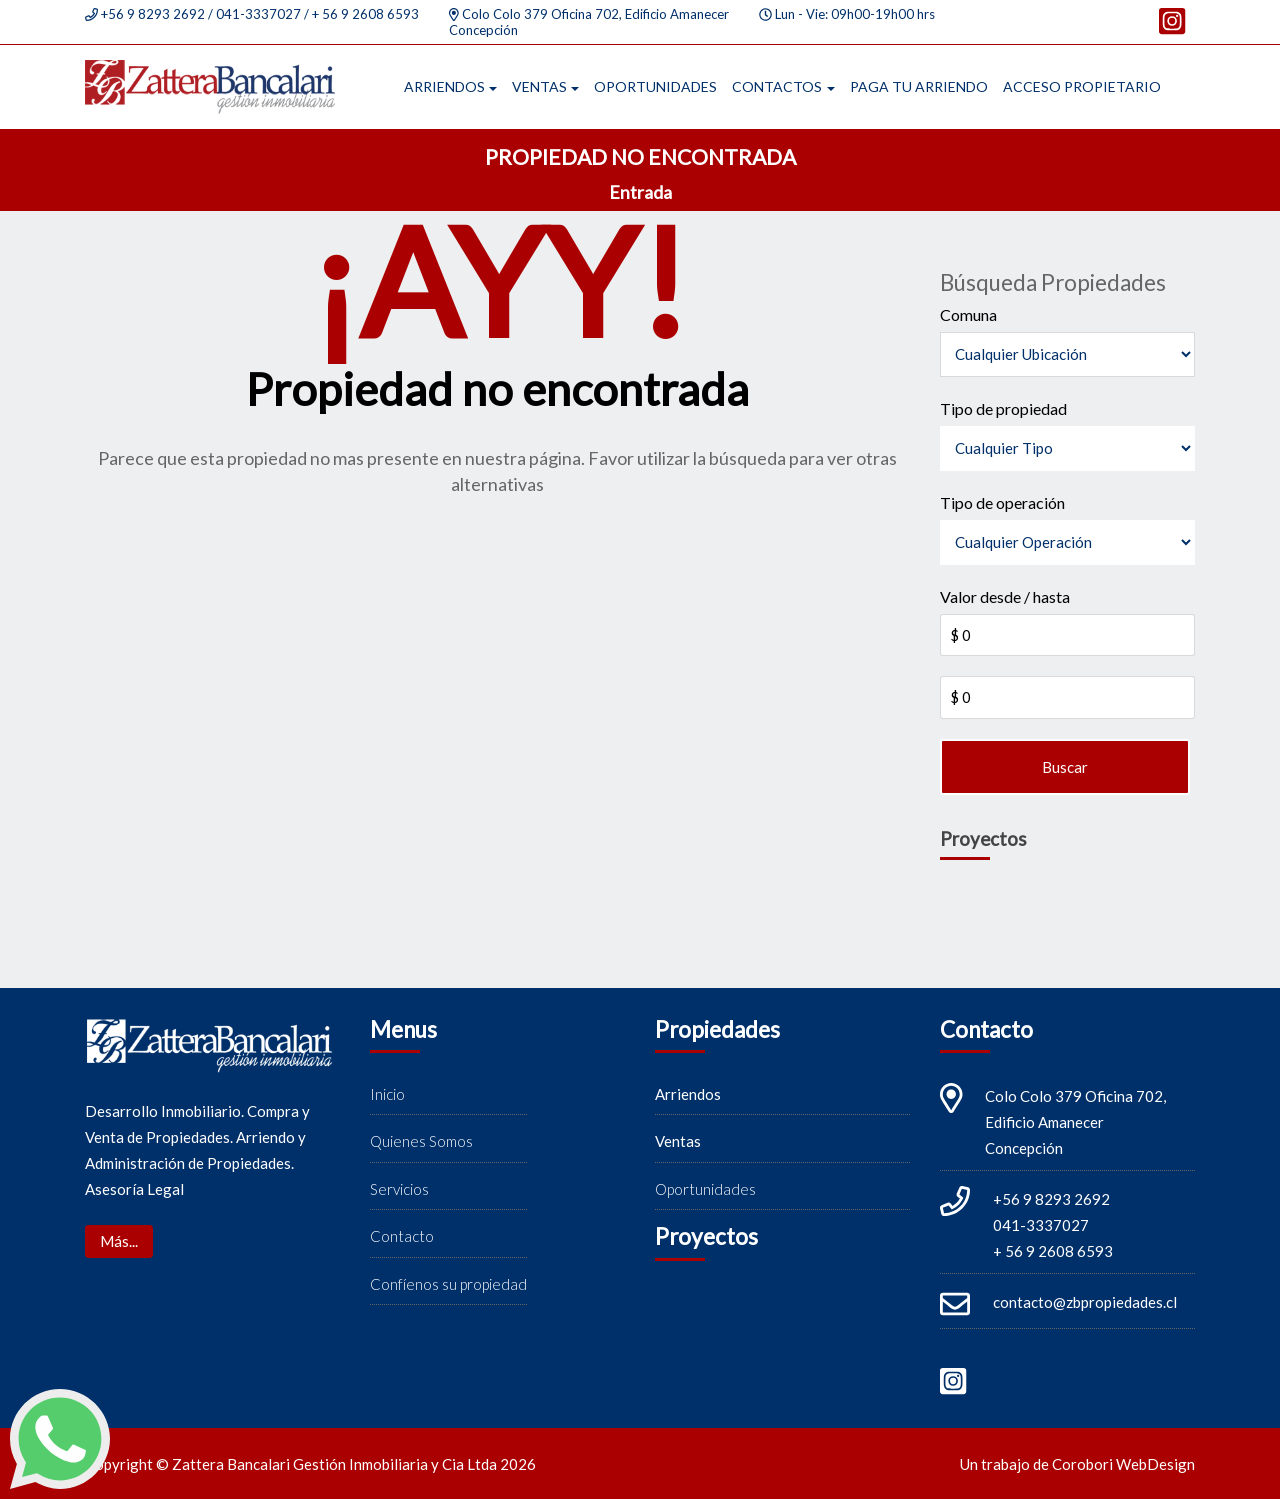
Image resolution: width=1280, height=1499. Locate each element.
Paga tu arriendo (919, 86)
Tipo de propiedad (1003, 408)
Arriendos (444, 86)
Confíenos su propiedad (448, 1284)
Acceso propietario (1082, 86)
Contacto (402, 1236)
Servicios (399, 1189)
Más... (119, 1241)
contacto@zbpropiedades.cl (1085, 1302)
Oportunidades (655, 86)
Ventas (539, 86)
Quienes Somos (421, 1141)
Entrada (640, 192)
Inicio (387, 1094)
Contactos (777, 86)
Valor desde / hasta (1005, 596)
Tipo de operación (1002, 502)
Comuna (968, 314)
